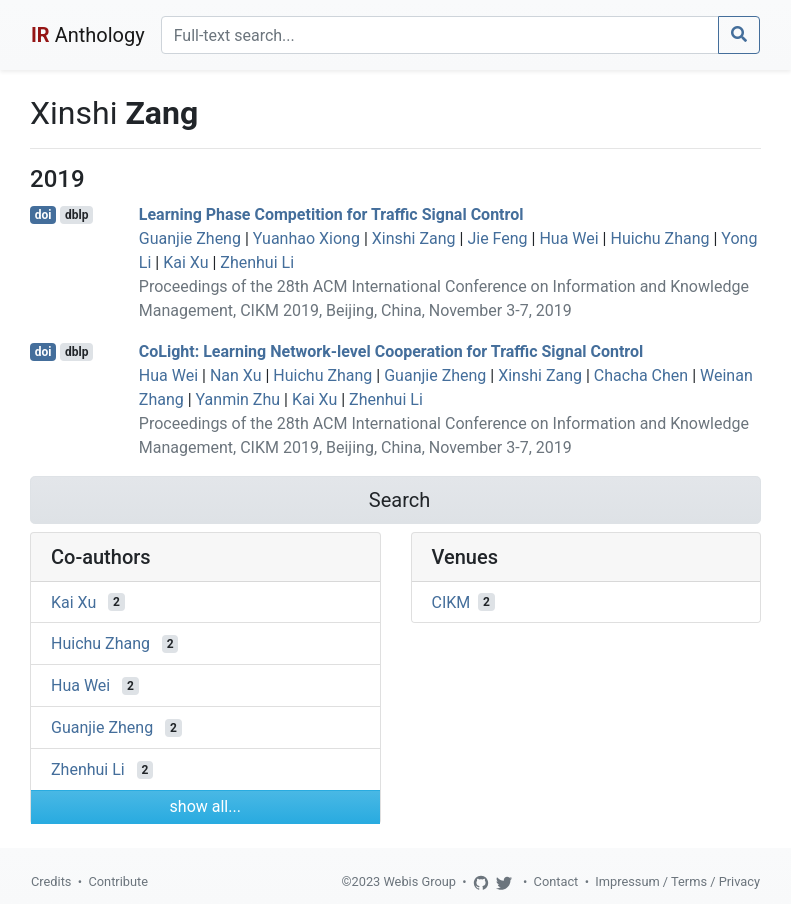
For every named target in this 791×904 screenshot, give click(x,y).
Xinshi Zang (414, 238)
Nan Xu (236, 375)
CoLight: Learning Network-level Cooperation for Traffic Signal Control (391, 351)
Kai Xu (185, 262)
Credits (51, 881)
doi (43, 215)
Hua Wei (568, 238)
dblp (76, 215)
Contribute (118, 881)
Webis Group (419, 881)
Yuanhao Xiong (306, 238)
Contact (556, 881)
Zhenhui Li (257, 262)
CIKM (451, 601)
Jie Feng (497, 238)
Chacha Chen (641, 375)
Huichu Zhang (659, 238)
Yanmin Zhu (238, 399)
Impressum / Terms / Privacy (677, 881)
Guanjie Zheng (190, 238)
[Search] (440, 35)
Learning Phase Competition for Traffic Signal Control (331, 214)
